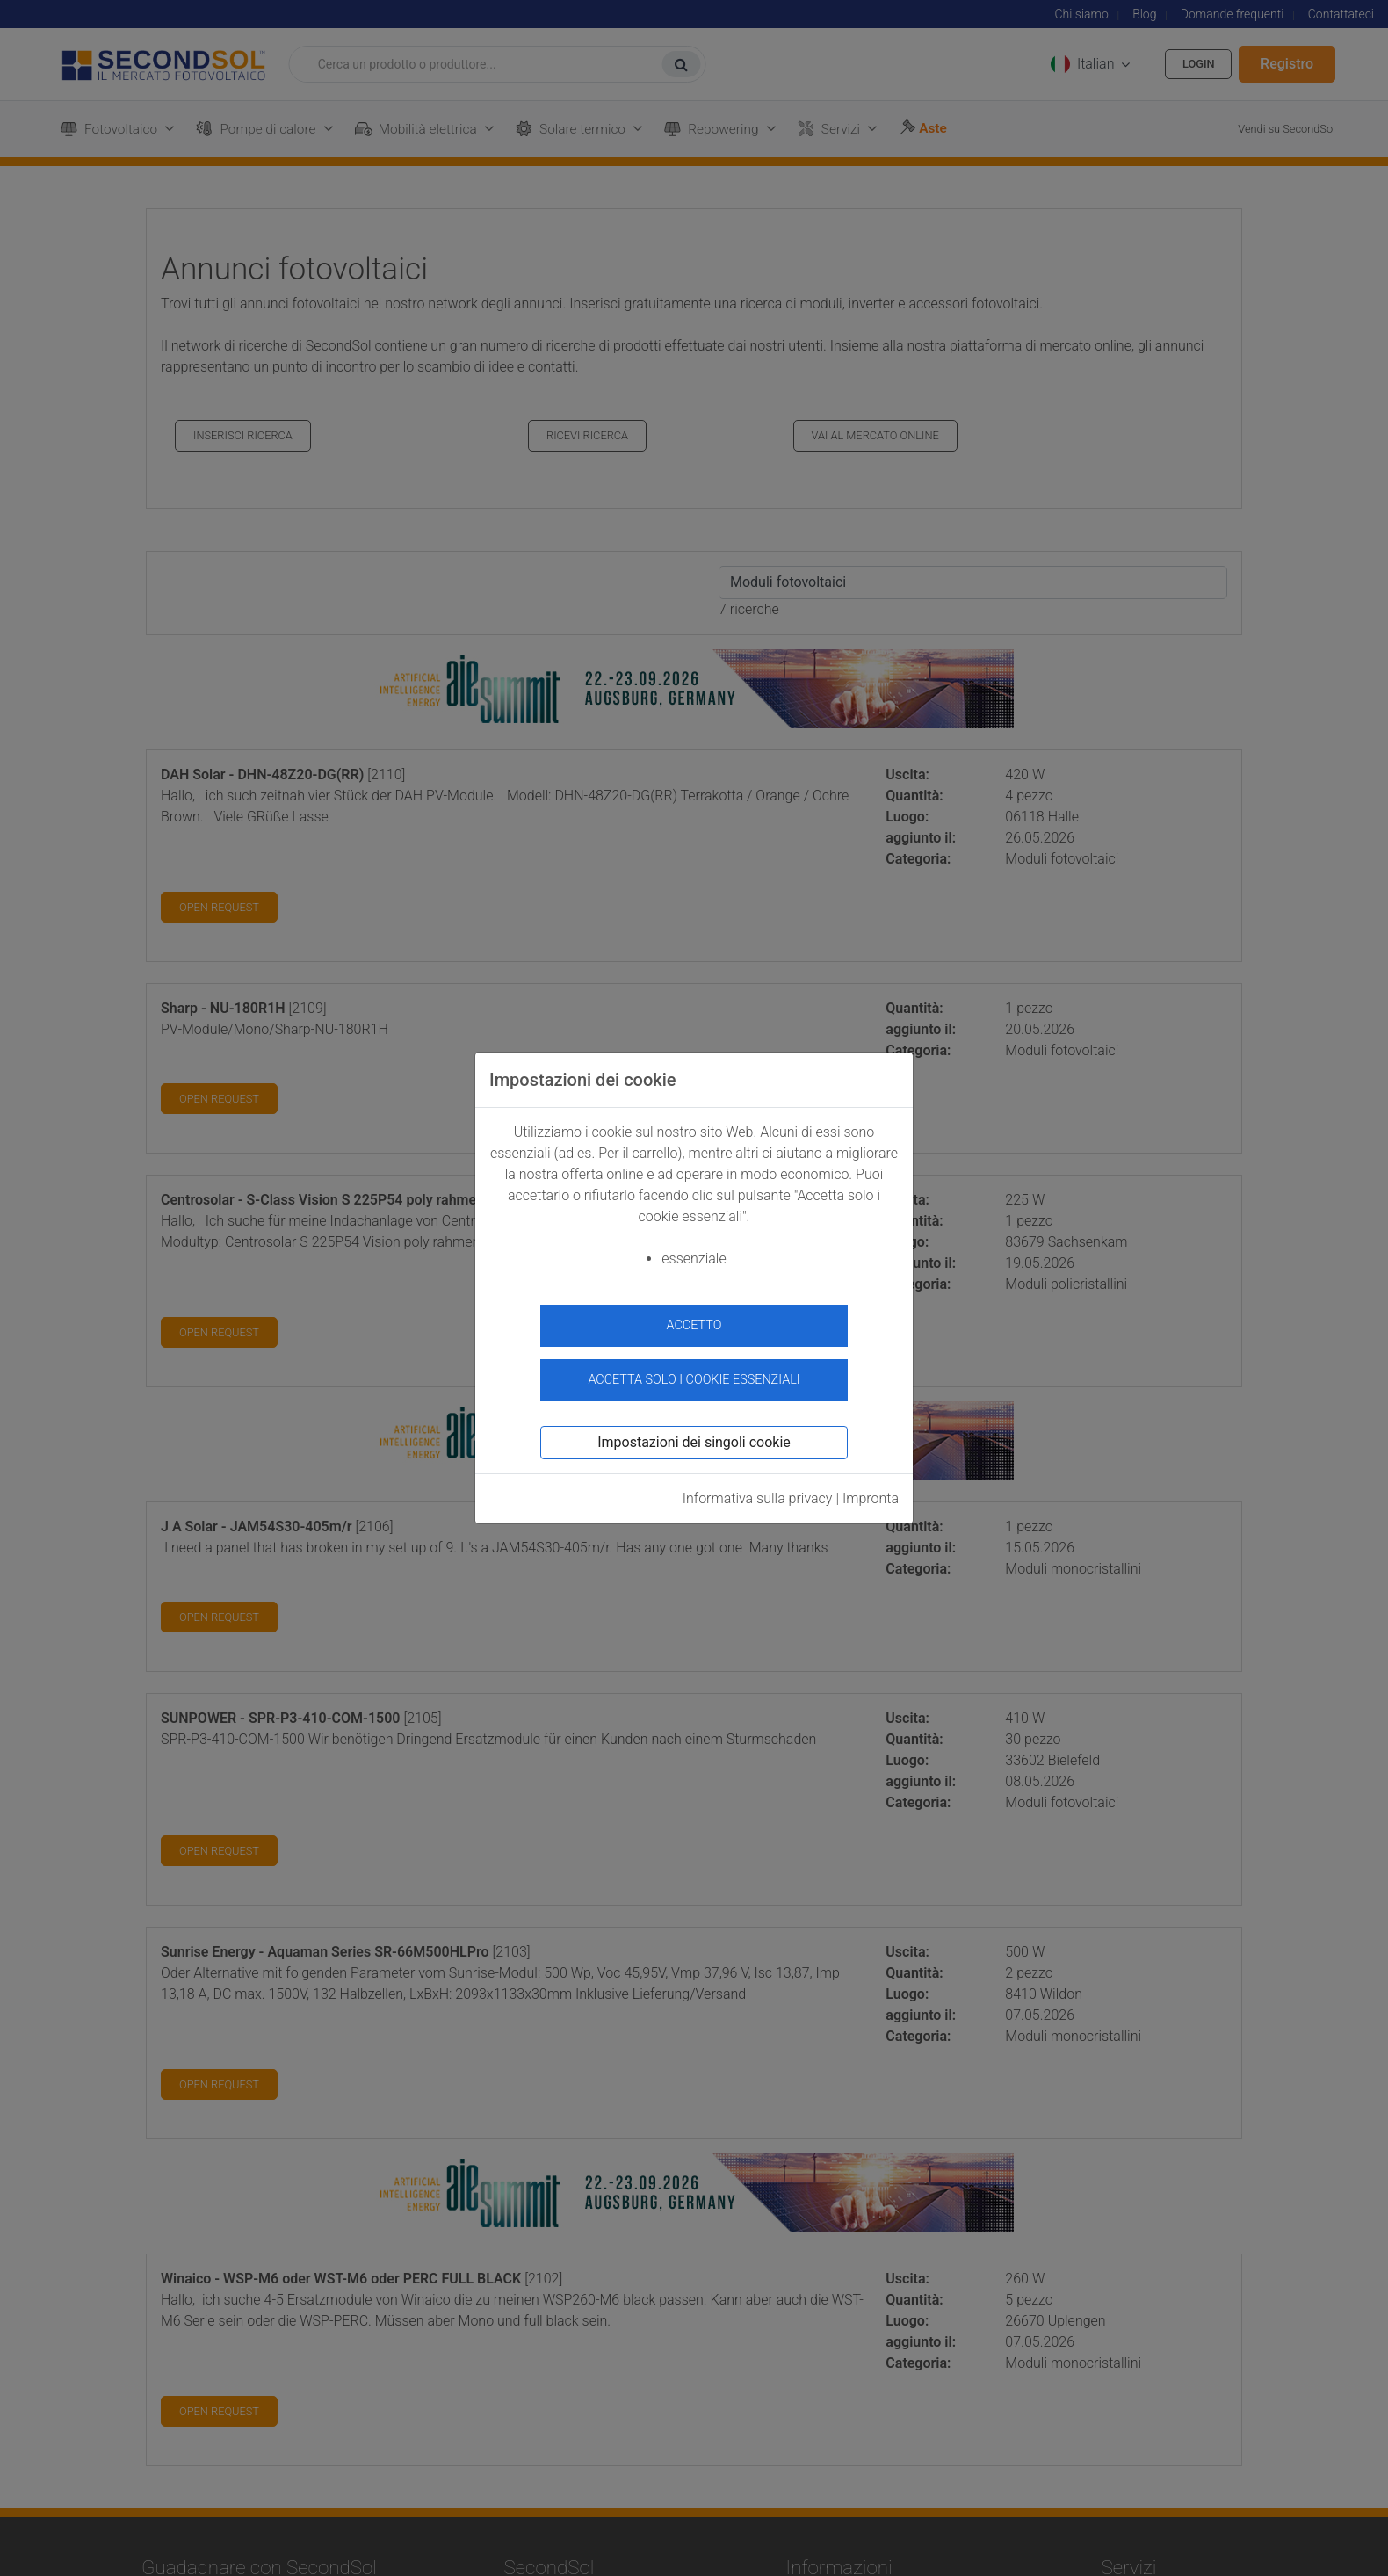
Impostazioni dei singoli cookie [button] (694, 1435)
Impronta (870, 1491)
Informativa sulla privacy (758, 1491)
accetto (694, 1325)
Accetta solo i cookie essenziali (693, 1371)
